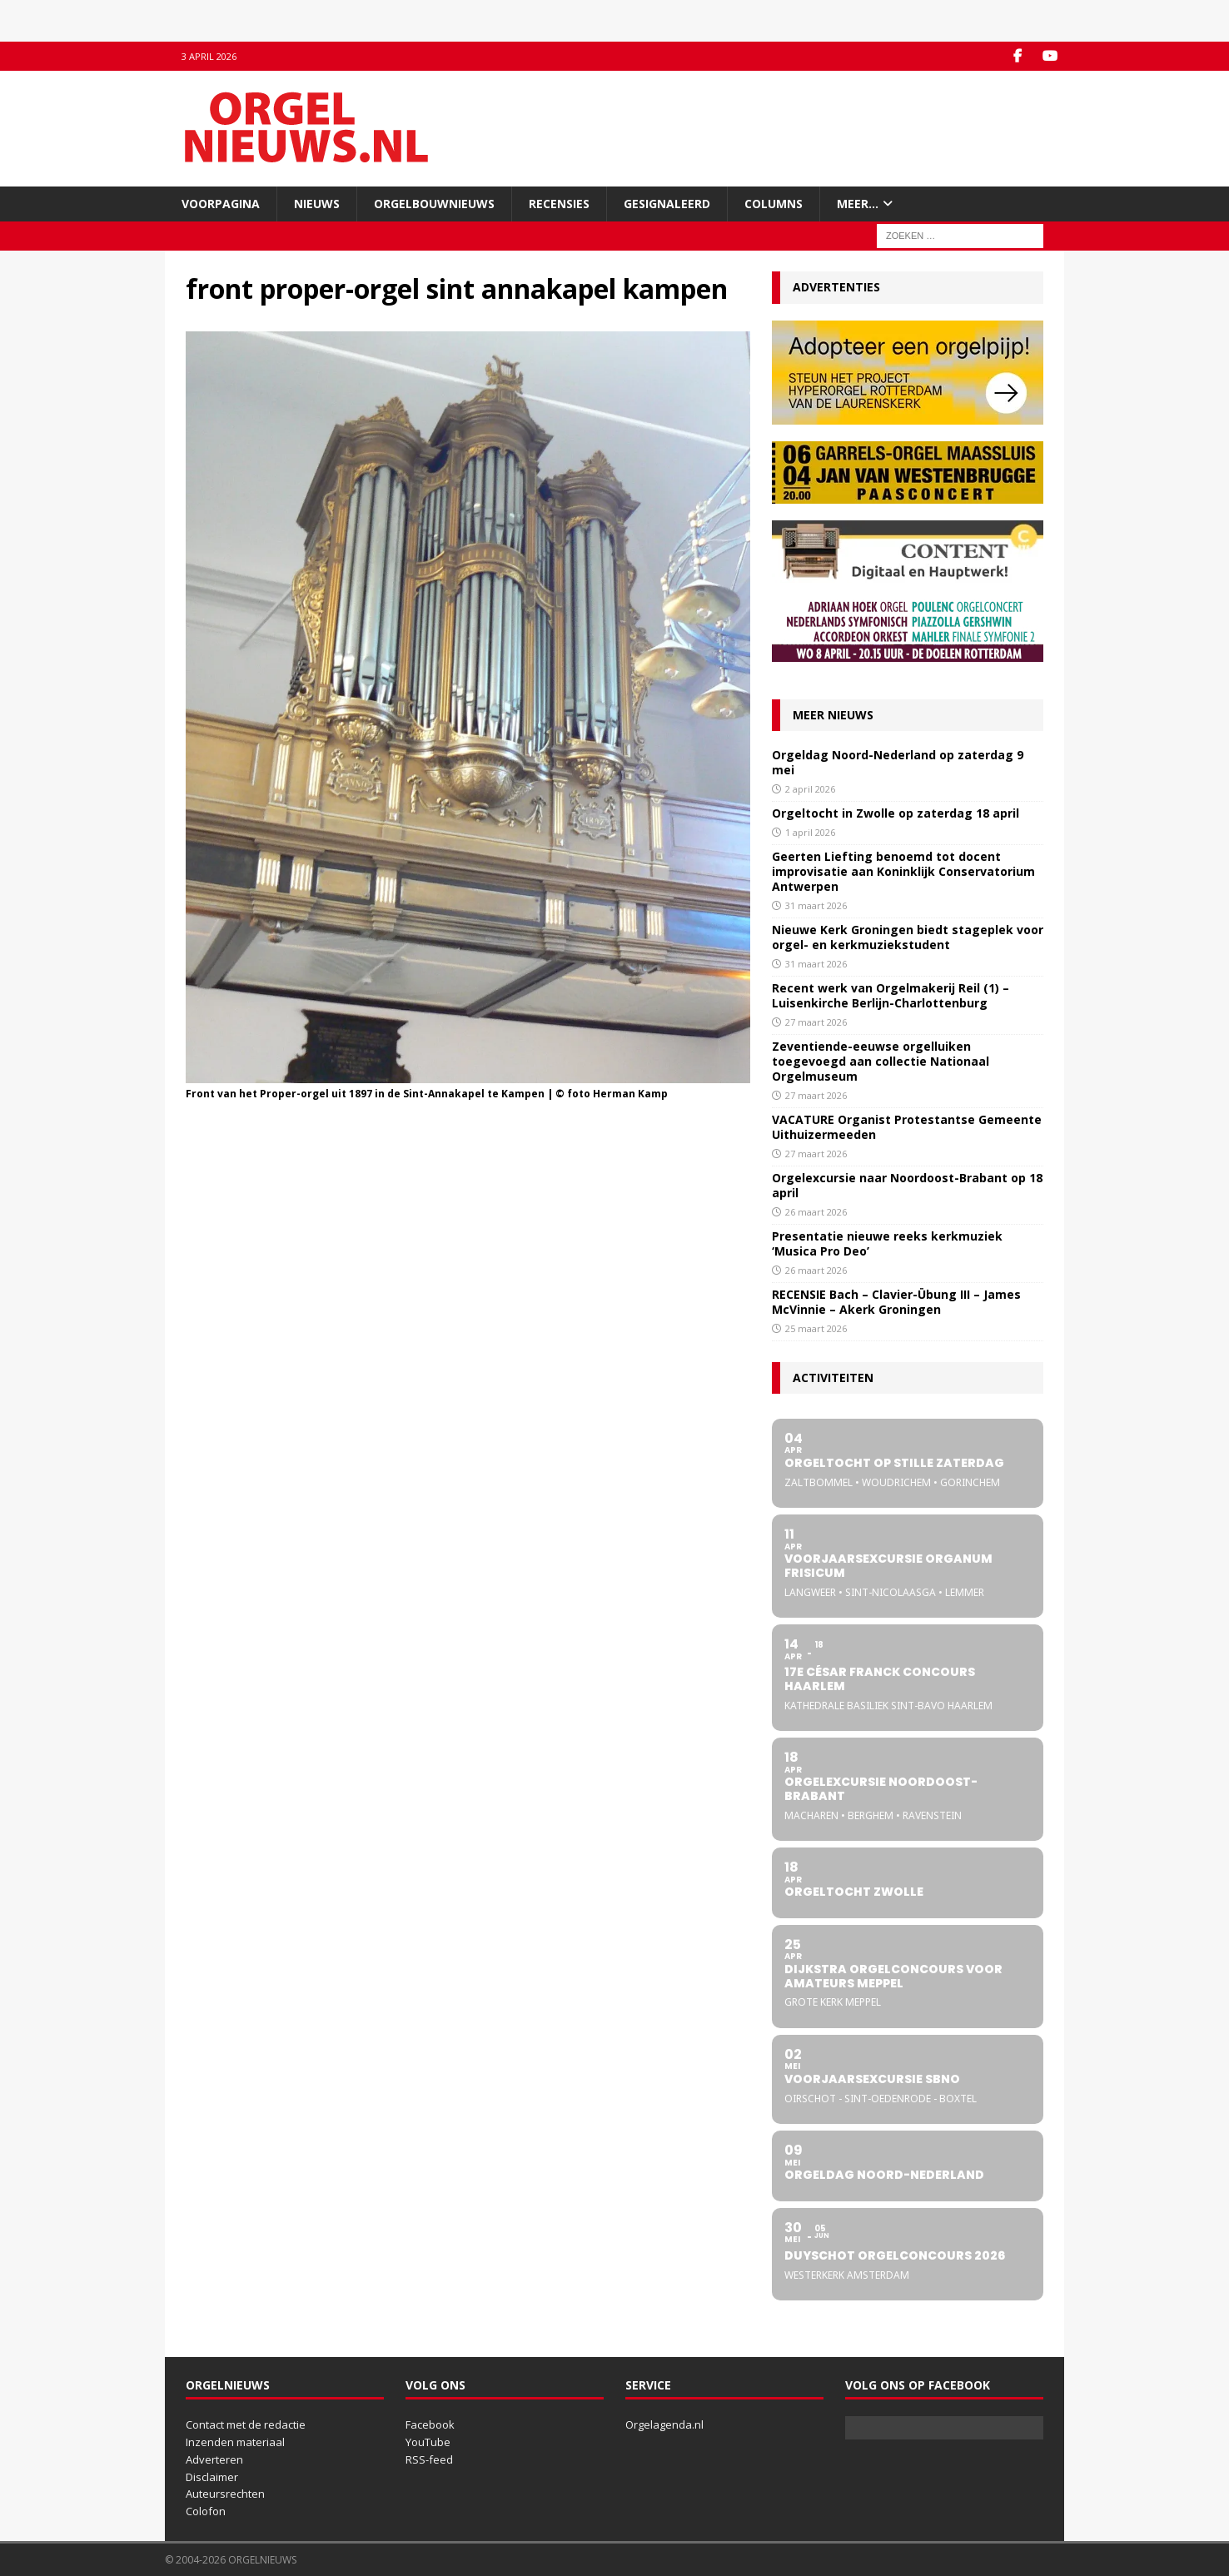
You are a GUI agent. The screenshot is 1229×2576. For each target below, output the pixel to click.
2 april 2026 (810, 789)
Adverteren (214, 2459)
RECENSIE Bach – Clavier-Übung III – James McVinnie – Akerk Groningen (896, 1301)
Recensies (559, 203)
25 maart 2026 (816, 1328)
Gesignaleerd (667, 203)
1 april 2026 (810, 832)
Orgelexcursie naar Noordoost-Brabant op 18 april (907, 1185)
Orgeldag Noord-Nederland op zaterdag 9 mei (897, 762)
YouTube (428, 2441)
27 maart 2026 (816, 1022)
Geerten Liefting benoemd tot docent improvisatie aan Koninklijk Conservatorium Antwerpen (903, 871)
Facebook (430, 2424)
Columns (773, 203)
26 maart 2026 (816, 1212)
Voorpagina (221, 203)
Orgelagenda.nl (664, 2424)
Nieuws (317, 203)
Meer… (857, 203)
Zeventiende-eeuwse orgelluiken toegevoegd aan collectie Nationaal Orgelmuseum (880, 1061)
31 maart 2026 (816, 905)
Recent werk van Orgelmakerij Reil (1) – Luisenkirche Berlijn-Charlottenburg (890, 995)
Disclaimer (212, 2476)
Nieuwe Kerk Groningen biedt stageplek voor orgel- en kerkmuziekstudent (907, 937)
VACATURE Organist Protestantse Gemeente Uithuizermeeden (907, 1126)
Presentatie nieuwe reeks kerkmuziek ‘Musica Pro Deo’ (887, 1243)
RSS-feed (429, 2459)
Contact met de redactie (246, 2424)
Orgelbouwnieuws (434, 203)
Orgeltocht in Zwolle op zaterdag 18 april (895, 813)
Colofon (206, 2511)
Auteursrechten (225, 2493)
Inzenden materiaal (235, 2441)
